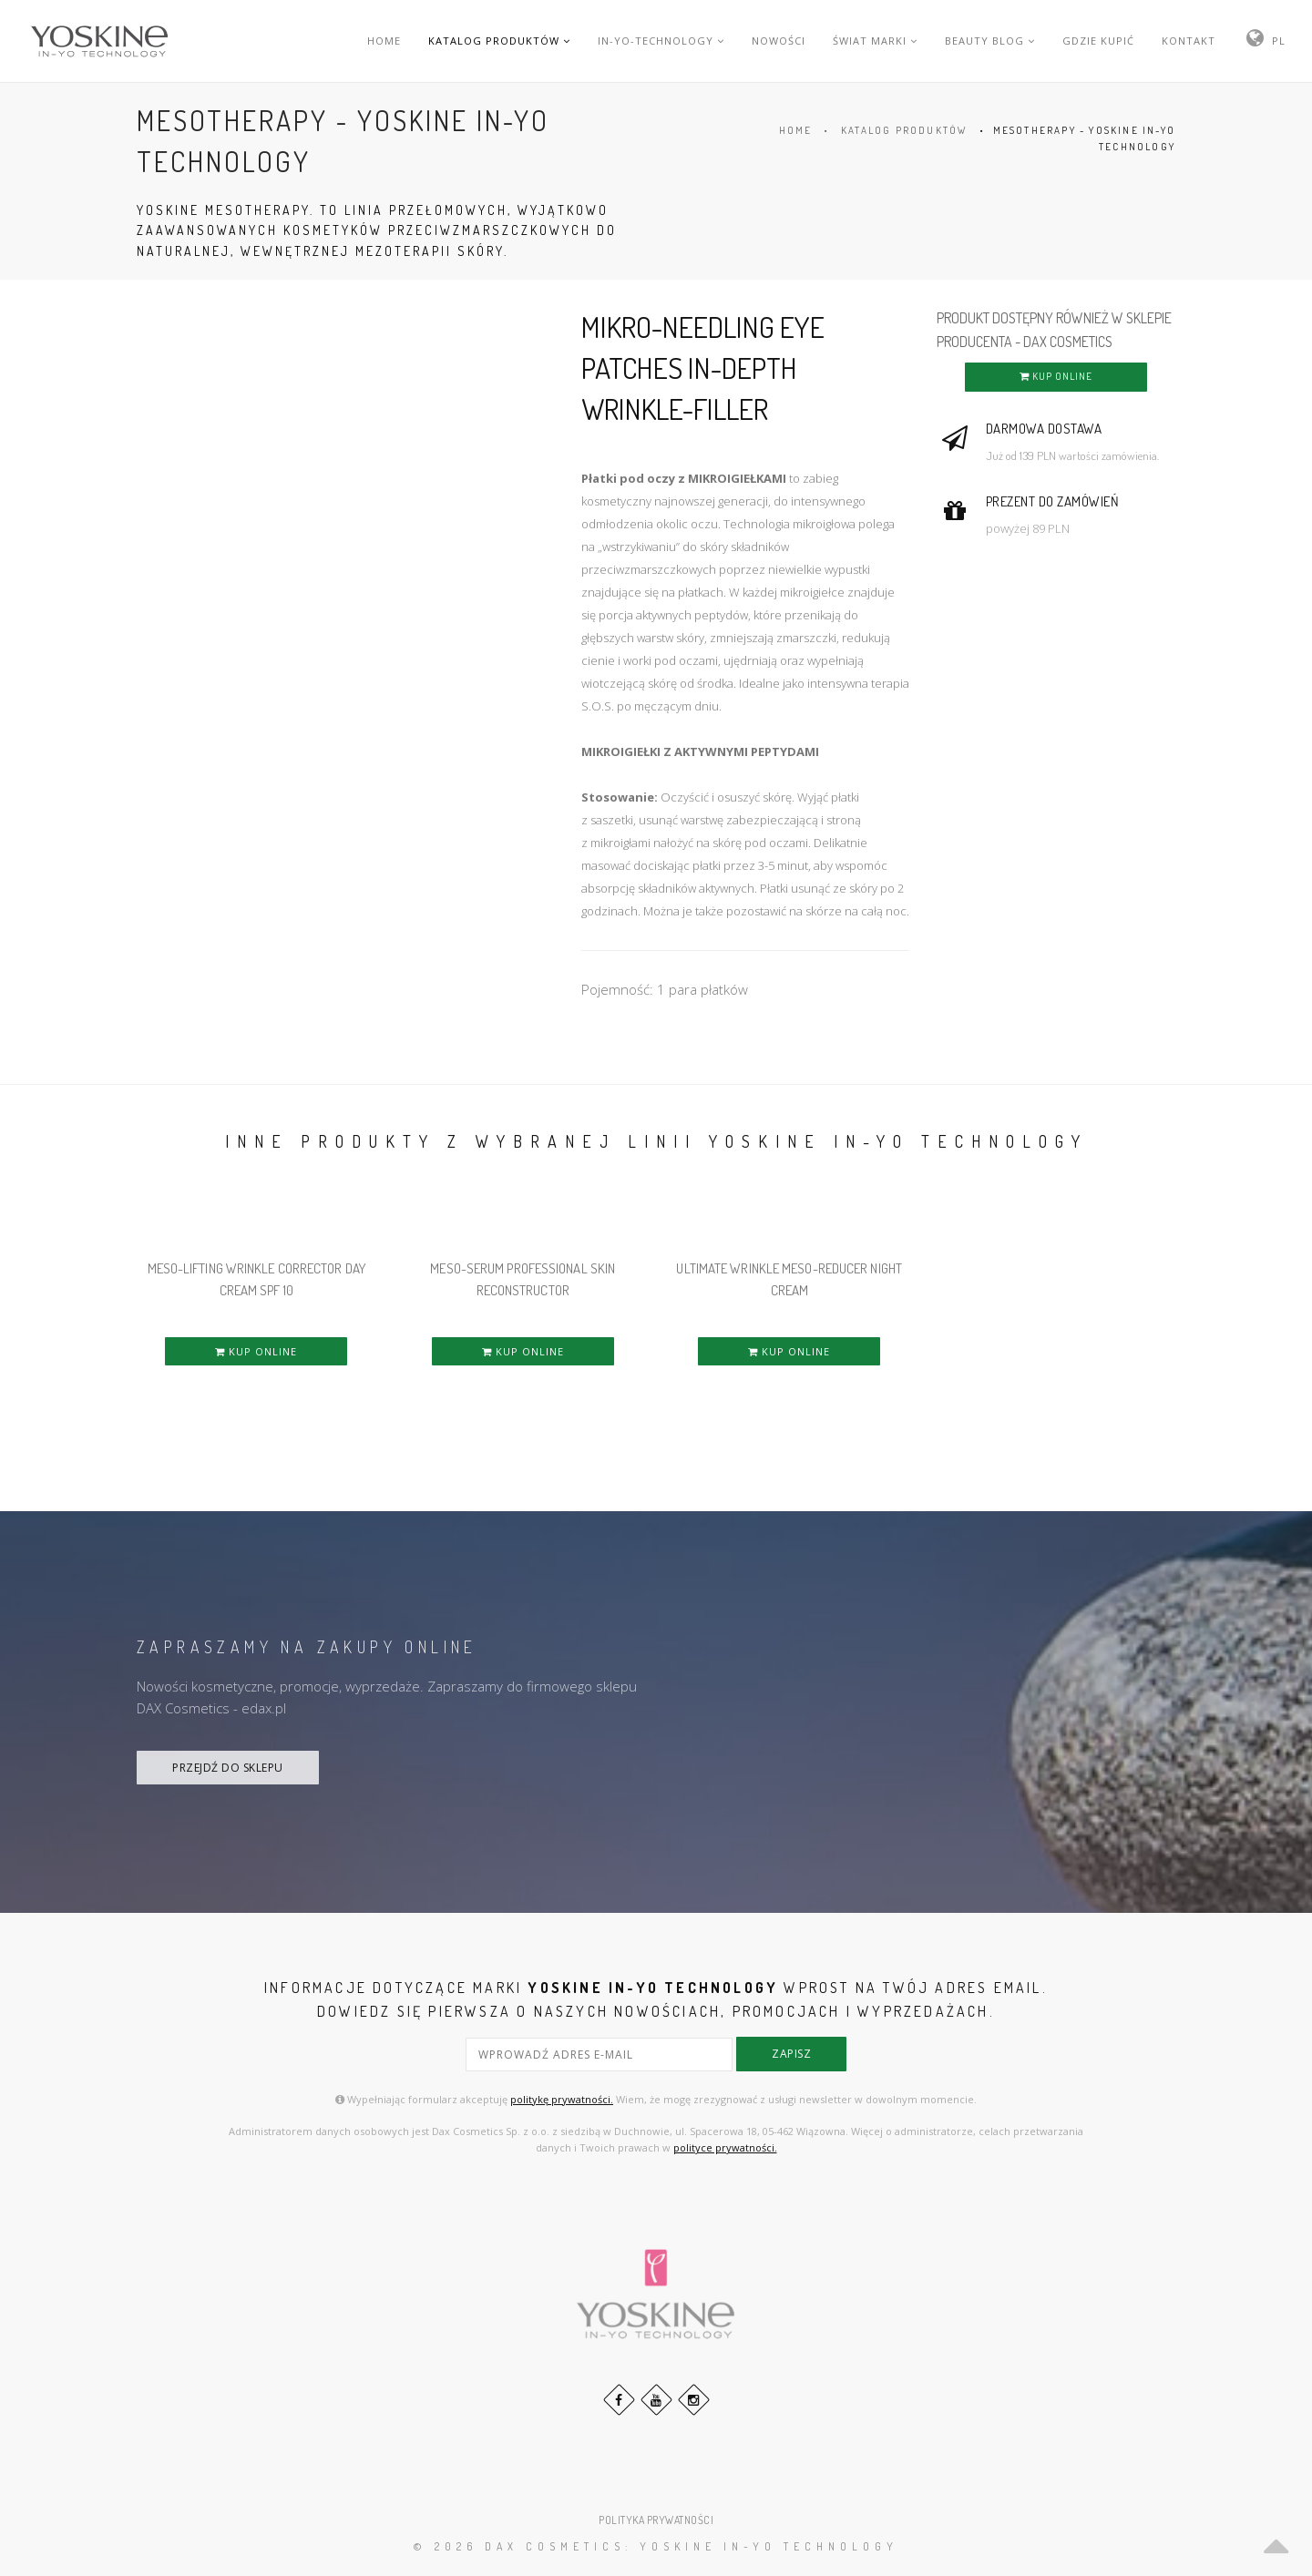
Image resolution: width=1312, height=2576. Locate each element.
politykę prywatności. (561, 2097)
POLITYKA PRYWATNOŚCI (656, 2517)
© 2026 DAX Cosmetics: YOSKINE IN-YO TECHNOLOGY (656, 2544)
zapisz (791, 2053)
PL (1279, 40)
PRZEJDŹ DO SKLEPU (227, 1767)
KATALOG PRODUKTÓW (499, 40)
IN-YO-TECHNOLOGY (661, 40)
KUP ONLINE (1056, 376)
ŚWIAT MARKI (875, 40)
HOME (384, 40)
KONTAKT (1188, 40)
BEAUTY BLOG (990, 40)
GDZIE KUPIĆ (1098, 40)
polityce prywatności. (725, 2145)
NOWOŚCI (778, 40)
